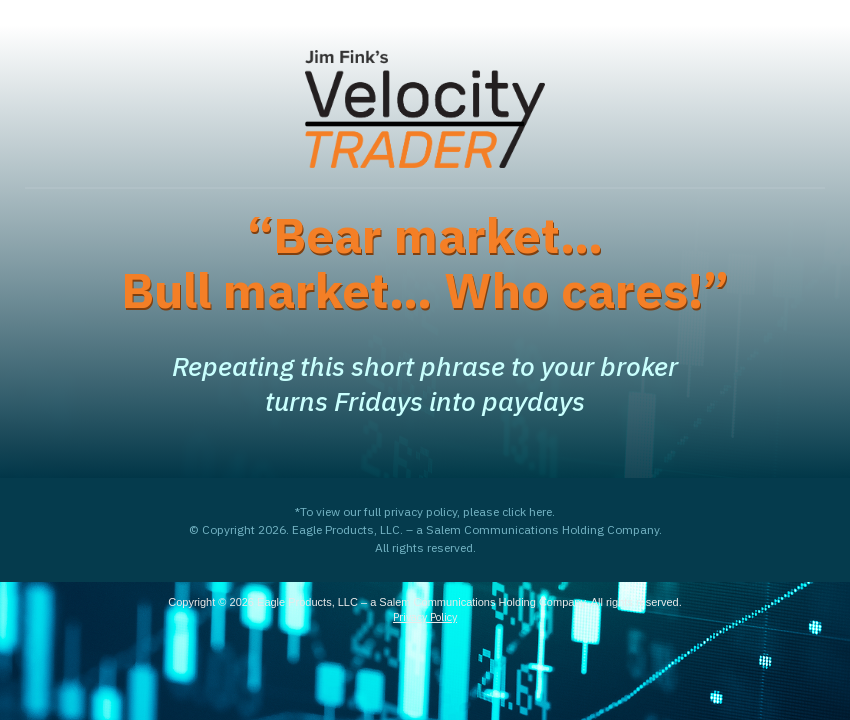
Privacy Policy (425, 617)
